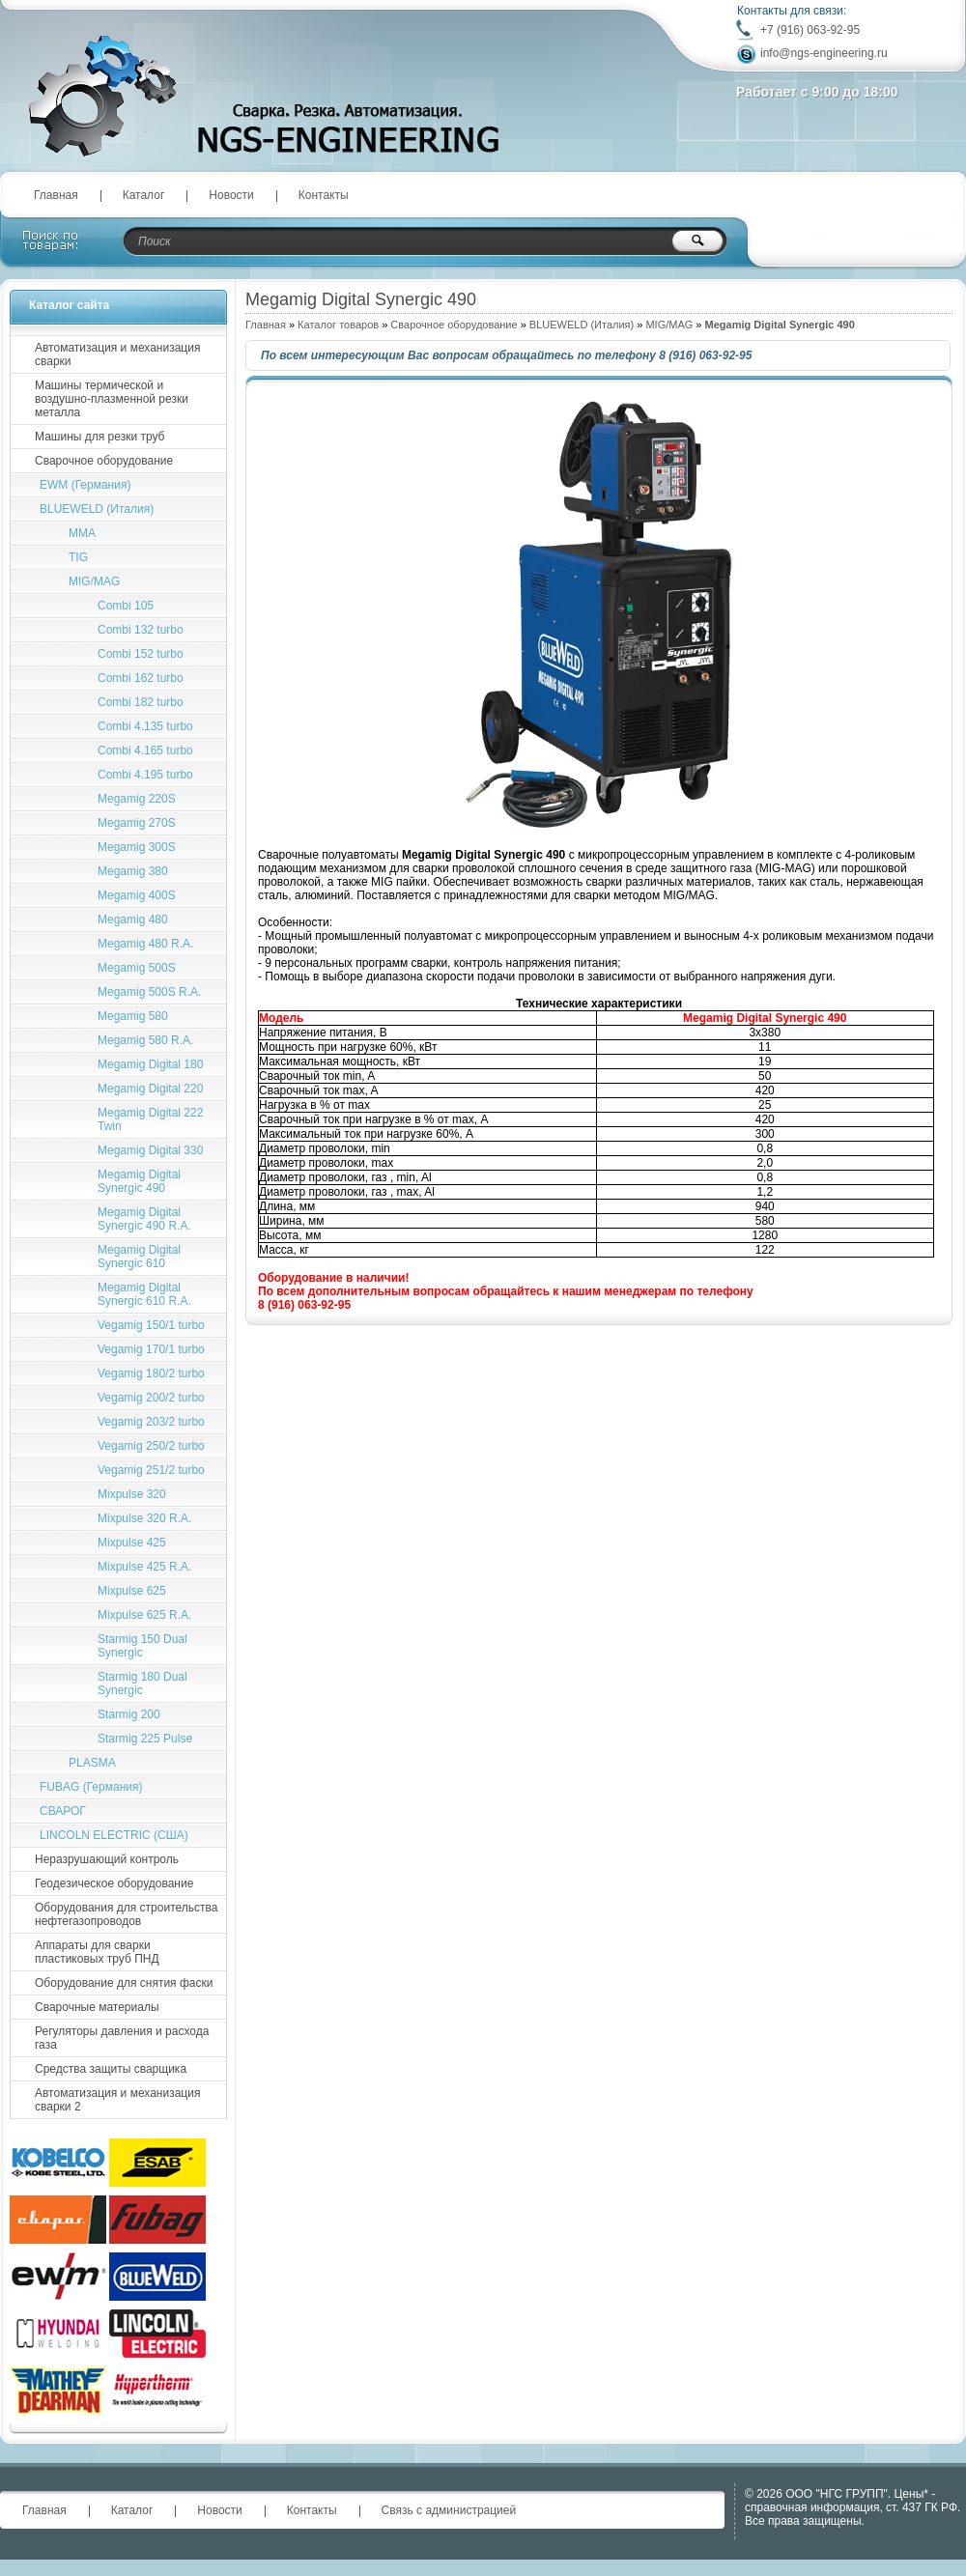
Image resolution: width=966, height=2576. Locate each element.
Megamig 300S (137, 847)
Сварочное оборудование (453, 324)
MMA (82, 533)
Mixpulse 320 (132, 1494)
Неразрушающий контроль (107, 1859)
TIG (78, 557)
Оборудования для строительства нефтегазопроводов (126, 1914)
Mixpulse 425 (132, 1542)
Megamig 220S (137, 799)
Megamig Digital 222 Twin (150, 1119)
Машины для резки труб (99, 436)
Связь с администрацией (449, 2510)
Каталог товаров (338, 324)
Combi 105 (126, 605)
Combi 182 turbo (141, 702)
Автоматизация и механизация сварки (117, 354)
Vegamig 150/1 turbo (151, 1325)
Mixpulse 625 (132, 1591)
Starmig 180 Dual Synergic (142, 1683)
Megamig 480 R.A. (145, 943)
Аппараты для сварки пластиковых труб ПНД (97, 1952)
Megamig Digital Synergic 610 (139, 1256)
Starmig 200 (129, 1714)
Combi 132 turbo (141, 630)
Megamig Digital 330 (150, 1150)
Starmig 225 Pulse (145, 1738)
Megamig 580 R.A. (145, 1040)
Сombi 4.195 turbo (145, 774)
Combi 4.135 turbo (145, 726)
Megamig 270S (137, 823)
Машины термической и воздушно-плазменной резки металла (111, 399)
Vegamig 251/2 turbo (151, 1470)
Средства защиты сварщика (110, 2069)
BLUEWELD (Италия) (581, 324)
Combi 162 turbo (141, 678)
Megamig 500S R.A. (149, 992)
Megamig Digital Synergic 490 (139, 1181)
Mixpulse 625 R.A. (144, 1615)
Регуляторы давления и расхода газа (122, 2038)
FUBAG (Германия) (91, 1787)
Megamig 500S (137, 968)
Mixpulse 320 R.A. (144, 1518)
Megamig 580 (133, 1016)
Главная (56, 195)
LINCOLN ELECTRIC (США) (114, 1835)
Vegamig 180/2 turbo (151, 1373)
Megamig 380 (133, 871)
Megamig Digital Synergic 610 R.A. (144, 1294)
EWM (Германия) (85, 485)
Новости (231, 195)
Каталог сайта (69, 305)
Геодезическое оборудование (114, 1883)
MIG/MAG (669, 324)
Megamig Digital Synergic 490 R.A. (144, 1218)
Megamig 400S (137, 895)
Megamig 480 (133, 919)
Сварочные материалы (97, 2007)
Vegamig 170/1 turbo (151, 1349)
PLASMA (92, 1762)
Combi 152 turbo (141, 654)
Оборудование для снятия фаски (124, 1983)
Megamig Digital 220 (150, 1088)
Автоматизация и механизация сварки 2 (117, 2099)
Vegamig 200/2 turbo (151, 1397)
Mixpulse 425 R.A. (144, 1566)
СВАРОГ (63, 1811)
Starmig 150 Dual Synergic (142, 1645)
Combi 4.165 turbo (145, 750)
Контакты (323, 195)
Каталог (144, 195)
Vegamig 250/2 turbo (151, 1446)
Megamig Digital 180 (150, 1064)
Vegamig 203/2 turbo (151, 1422)
